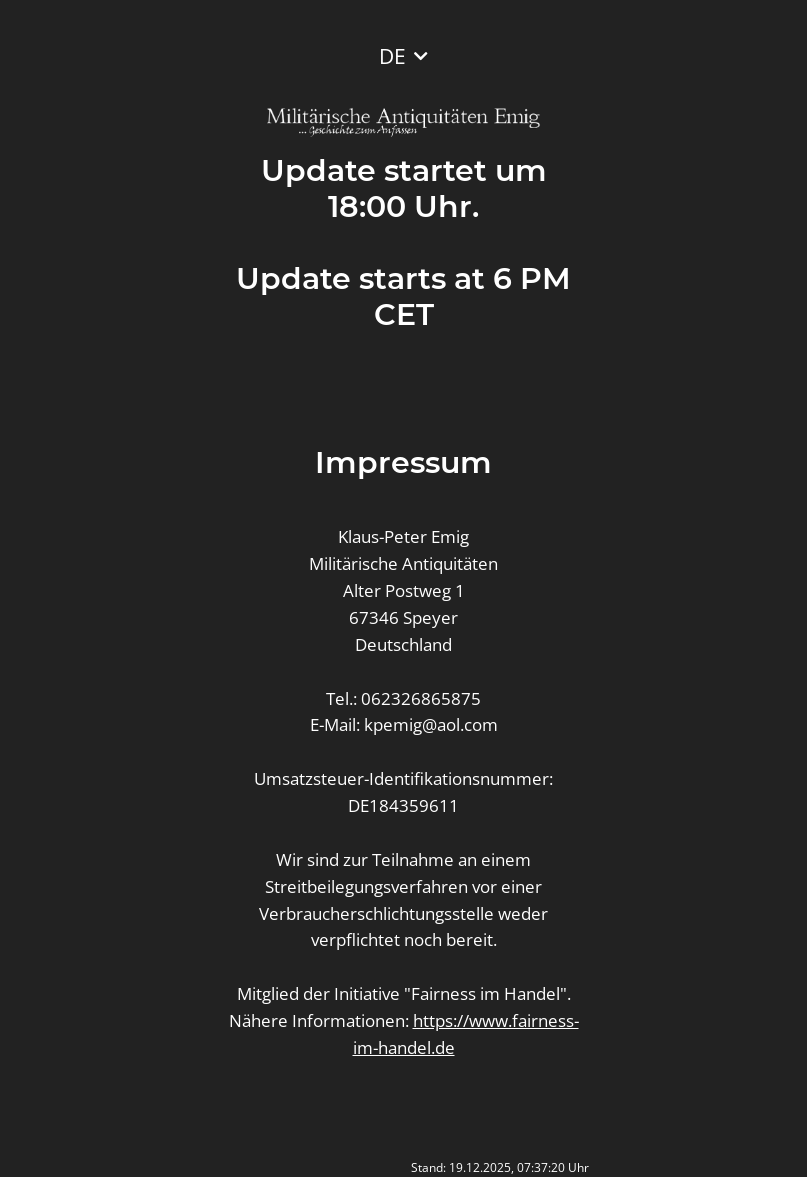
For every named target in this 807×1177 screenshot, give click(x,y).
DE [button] (392, 56)
